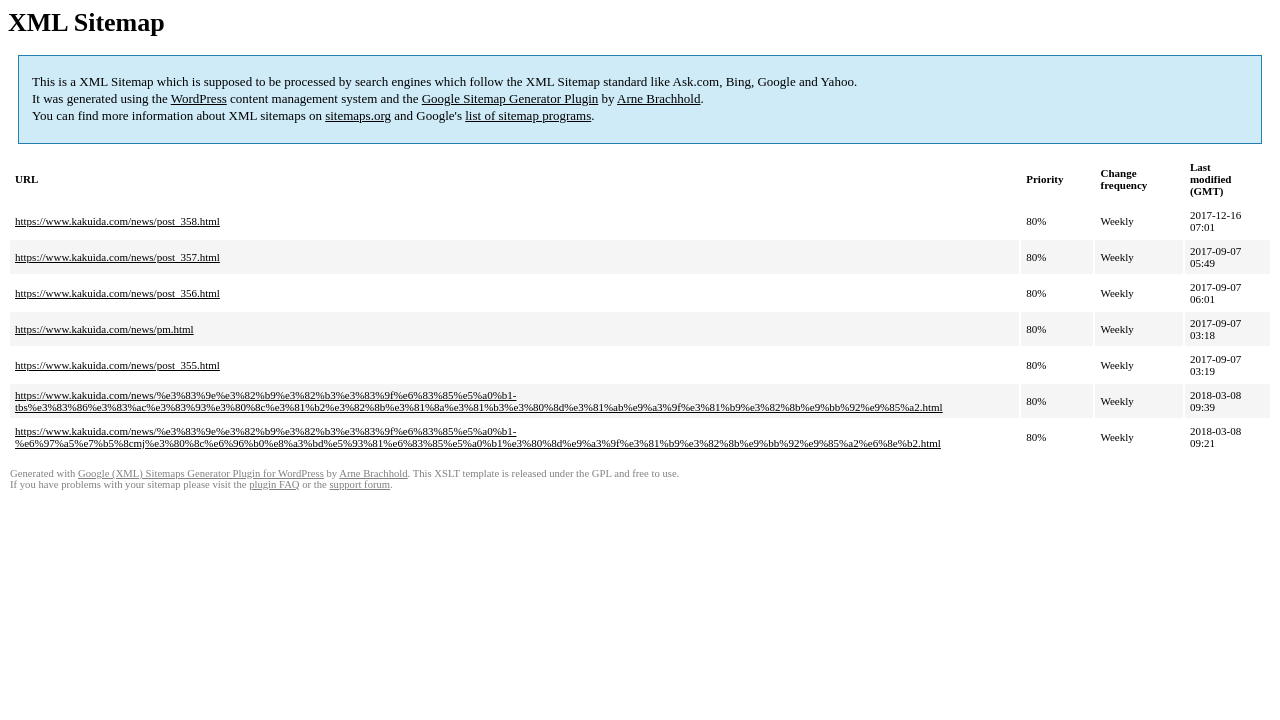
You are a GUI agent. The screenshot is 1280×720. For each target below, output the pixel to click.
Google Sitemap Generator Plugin (510, 98)
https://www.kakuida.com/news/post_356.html (117, 293)
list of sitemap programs (528, 115)
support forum (359, 484)
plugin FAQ (274, 484)
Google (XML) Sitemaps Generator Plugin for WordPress (201, 473)
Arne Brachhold (658, 98)
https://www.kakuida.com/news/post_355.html (117, 365)
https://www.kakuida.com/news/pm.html (104, 329)
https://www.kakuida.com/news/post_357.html (117, 257)
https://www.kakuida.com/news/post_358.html (117, 221)
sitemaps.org (358, 115)
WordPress (199, 98)
